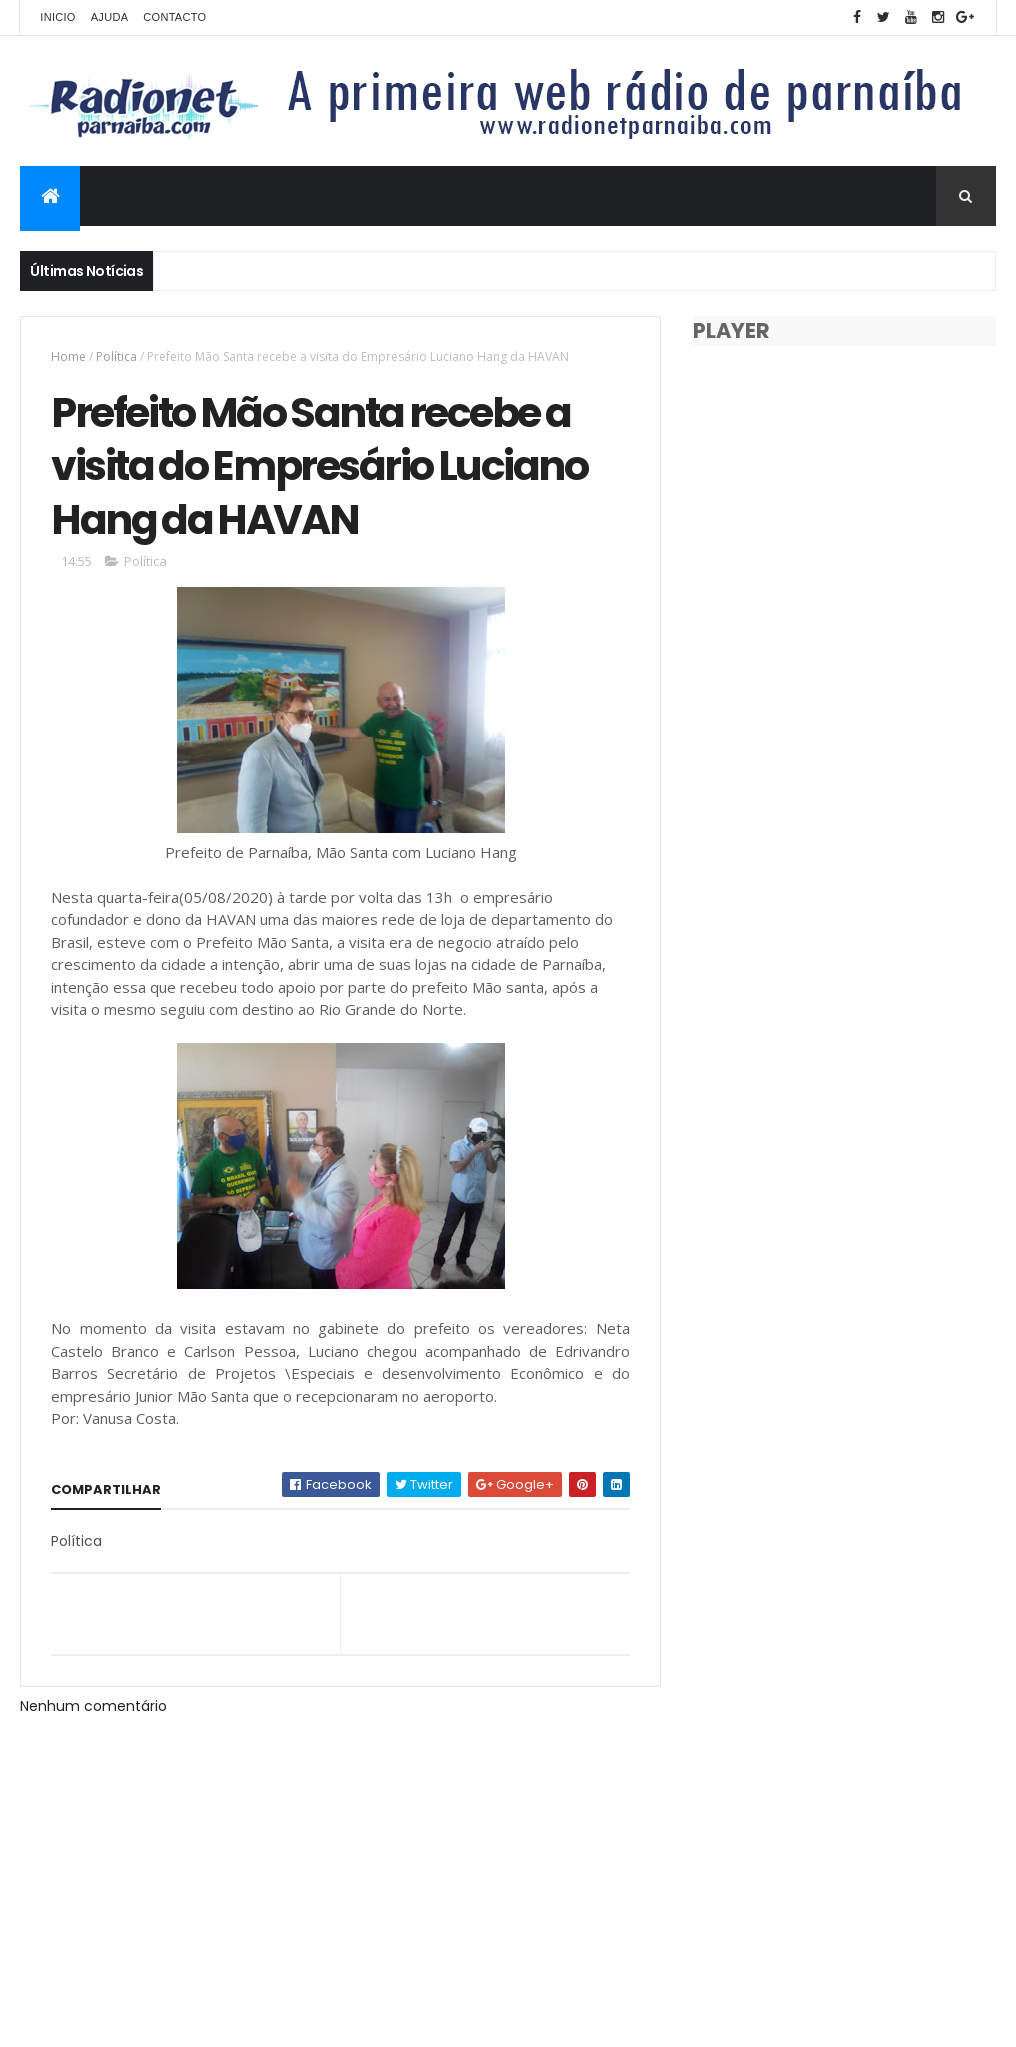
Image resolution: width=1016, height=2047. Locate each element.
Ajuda (110, 17)
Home (68, 356)
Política (116, 356)
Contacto (174, 17)
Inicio (57, 17)
